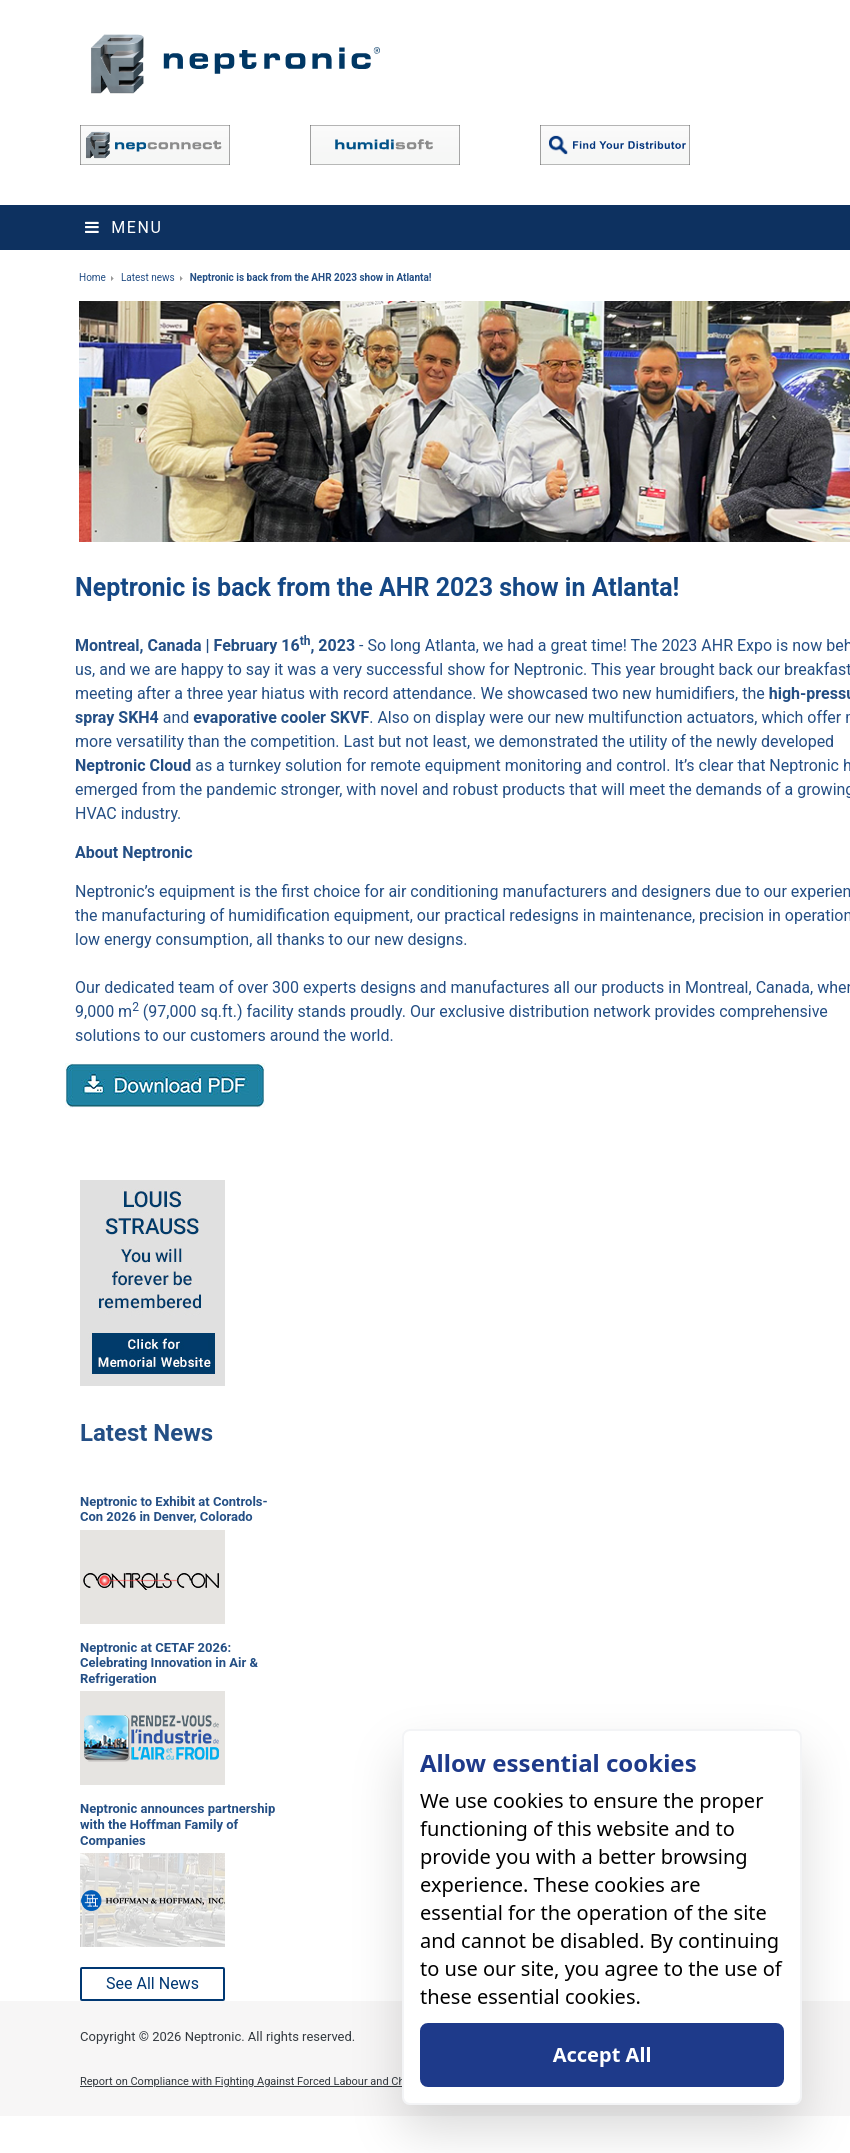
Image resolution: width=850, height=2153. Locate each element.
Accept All (602, 2054)
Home (92, 277)
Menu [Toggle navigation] (123, 227)
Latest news (148, 277)
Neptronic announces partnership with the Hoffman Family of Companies (177, 1824)
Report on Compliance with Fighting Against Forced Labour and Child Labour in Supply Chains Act (318, 2081)
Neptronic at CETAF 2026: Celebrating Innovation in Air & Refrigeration (169, 1663)
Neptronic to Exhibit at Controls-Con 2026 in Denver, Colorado (174, 1509)
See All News (152, 1983)
